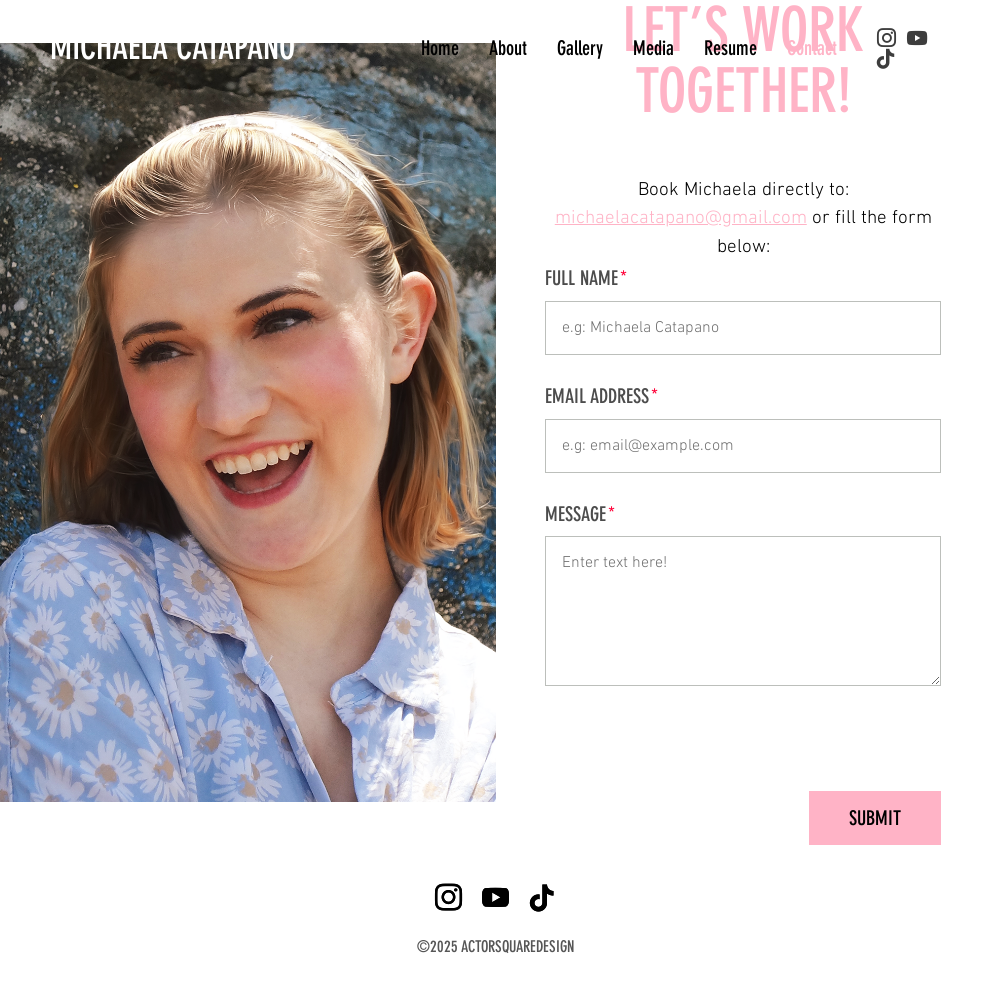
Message (575, 514)
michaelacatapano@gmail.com (681, 218)
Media (653, 48)
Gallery (580, 48)
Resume (730, 48)
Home (440, 48)
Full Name (581, 278)
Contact (812, 48)
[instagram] (886, 38)
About (508, 48)
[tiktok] (886, 59)
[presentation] (789, 738)
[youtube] (916, 38)
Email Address (597, 396)
